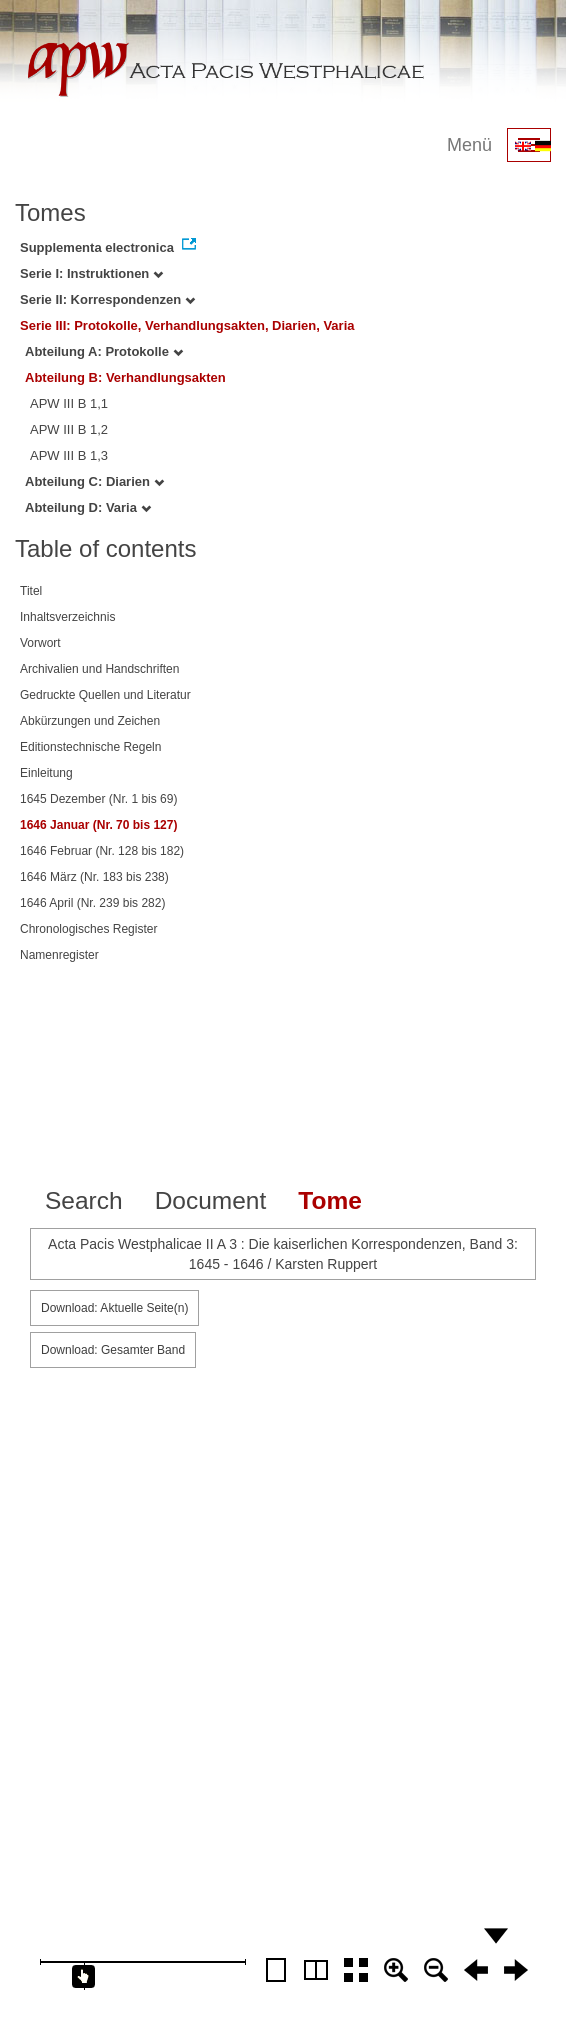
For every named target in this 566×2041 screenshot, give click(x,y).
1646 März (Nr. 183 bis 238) (94, 877)
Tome (330, 1200)
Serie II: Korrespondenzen (107, 299)
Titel (31, 591)
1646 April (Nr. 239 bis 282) (92, 903)
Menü (469, 145)
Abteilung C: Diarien (94, 481)
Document (211, 1200)
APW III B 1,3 (69, 455)
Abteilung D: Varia (88, 507)
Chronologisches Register (88, 929)
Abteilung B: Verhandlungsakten (125, 377)
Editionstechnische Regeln (90, 747)
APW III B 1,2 (69, 429)
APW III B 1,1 (69, 403)
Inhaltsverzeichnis (67, 617)
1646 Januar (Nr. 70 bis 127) (98, 825)
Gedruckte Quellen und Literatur (105, 695)
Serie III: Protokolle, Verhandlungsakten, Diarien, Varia (187, 325)
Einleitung (46, 773)
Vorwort (40, 643)
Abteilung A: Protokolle (104, 351)
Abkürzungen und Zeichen (90, 721)
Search (84, 1200)
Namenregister (59, 955)
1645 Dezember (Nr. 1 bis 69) (98, 799)
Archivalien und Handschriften (99, 669)
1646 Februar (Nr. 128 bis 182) (102, 851)
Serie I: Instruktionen (91, 273)
